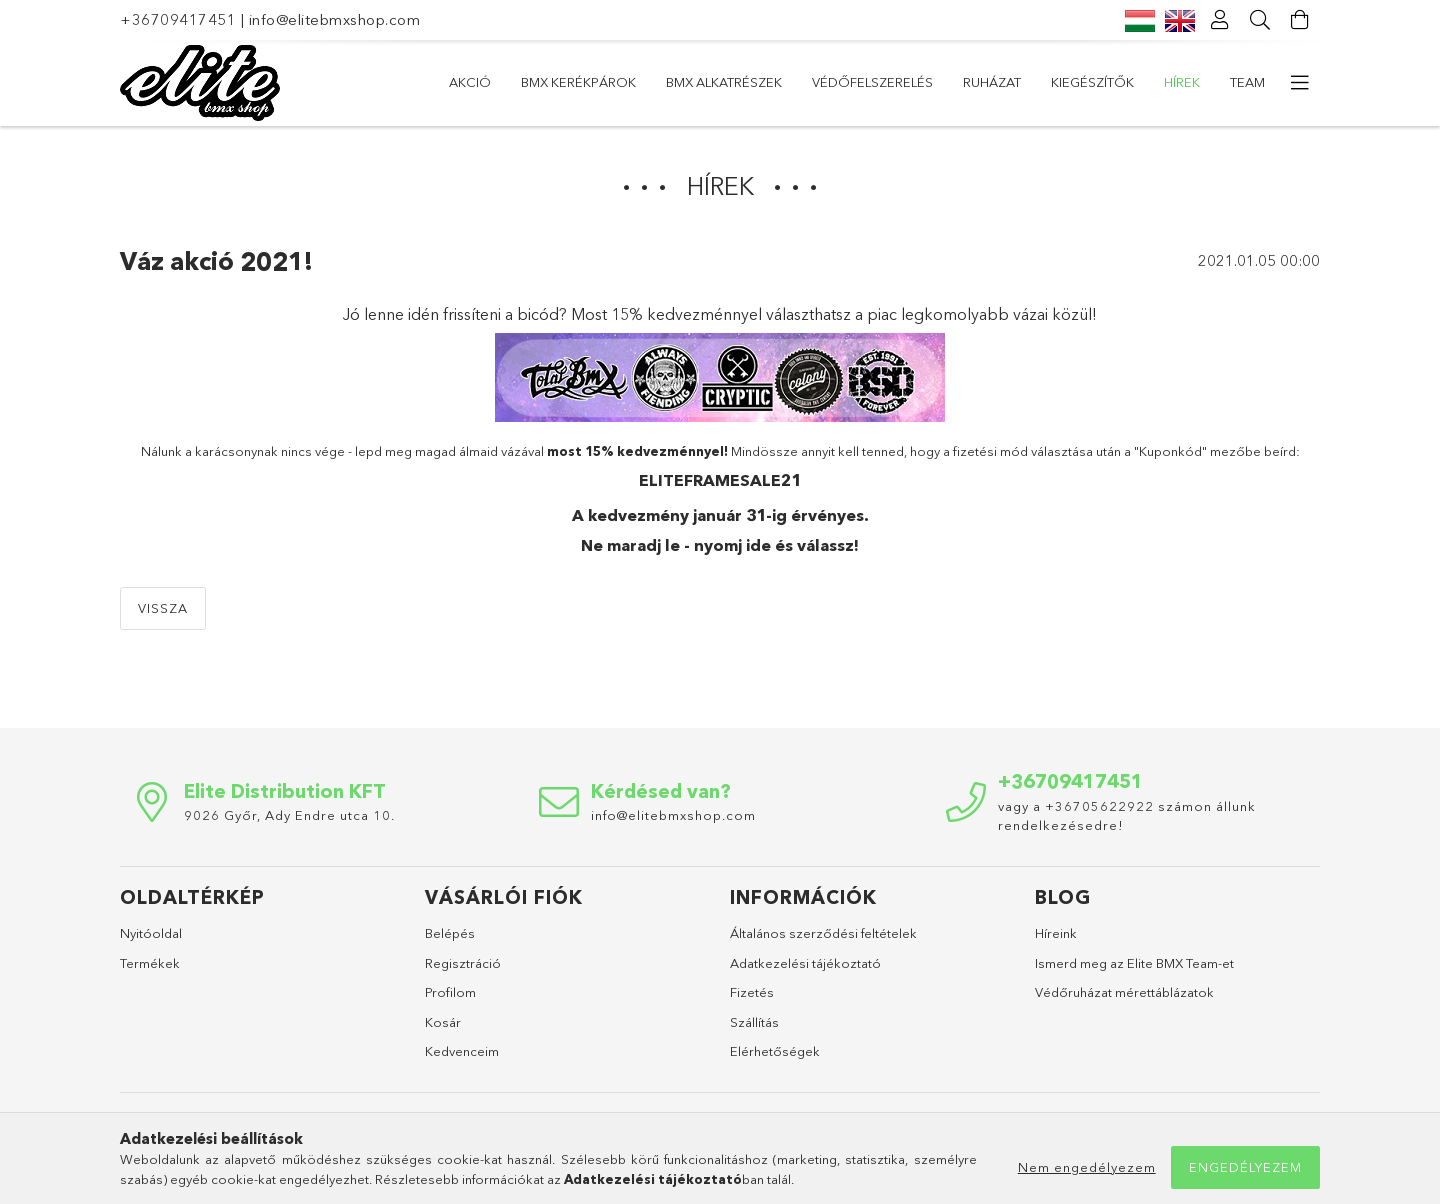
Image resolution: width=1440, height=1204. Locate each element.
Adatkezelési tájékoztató (805, 963)
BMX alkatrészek (724, 82)
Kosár (443, 1022)
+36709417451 (178, 19)
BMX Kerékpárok (578, 82)
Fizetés (752, 992)
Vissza (163, 608)
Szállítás (754, 1022)
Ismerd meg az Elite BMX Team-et (1134, 963)
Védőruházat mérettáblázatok (1124, 992)
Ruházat (992, 82)
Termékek (150, 963)
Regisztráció (463, 963)
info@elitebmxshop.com (335, 19)
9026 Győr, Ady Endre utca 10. (289, 815)
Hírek (1182, 82)
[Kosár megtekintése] (1300, 20)
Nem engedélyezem (1087, 1167)
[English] (1180, 19)
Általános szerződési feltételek (823, 933)
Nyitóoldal (151, 933)
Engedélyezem (1245, 1167)
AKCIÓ (470, 82)
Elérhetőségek (775, 1051)
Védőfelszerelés (872, 82)
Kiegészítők (1092, 82)
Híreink (1056, 933)
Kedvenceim (462, 1051)
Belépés (450, 933)
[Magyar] (1140, 19)
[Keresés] (1260, 20)
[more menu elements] (1300, 83)
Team (1247, 82)
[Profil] (1220, 20)
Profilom (450, 992)
